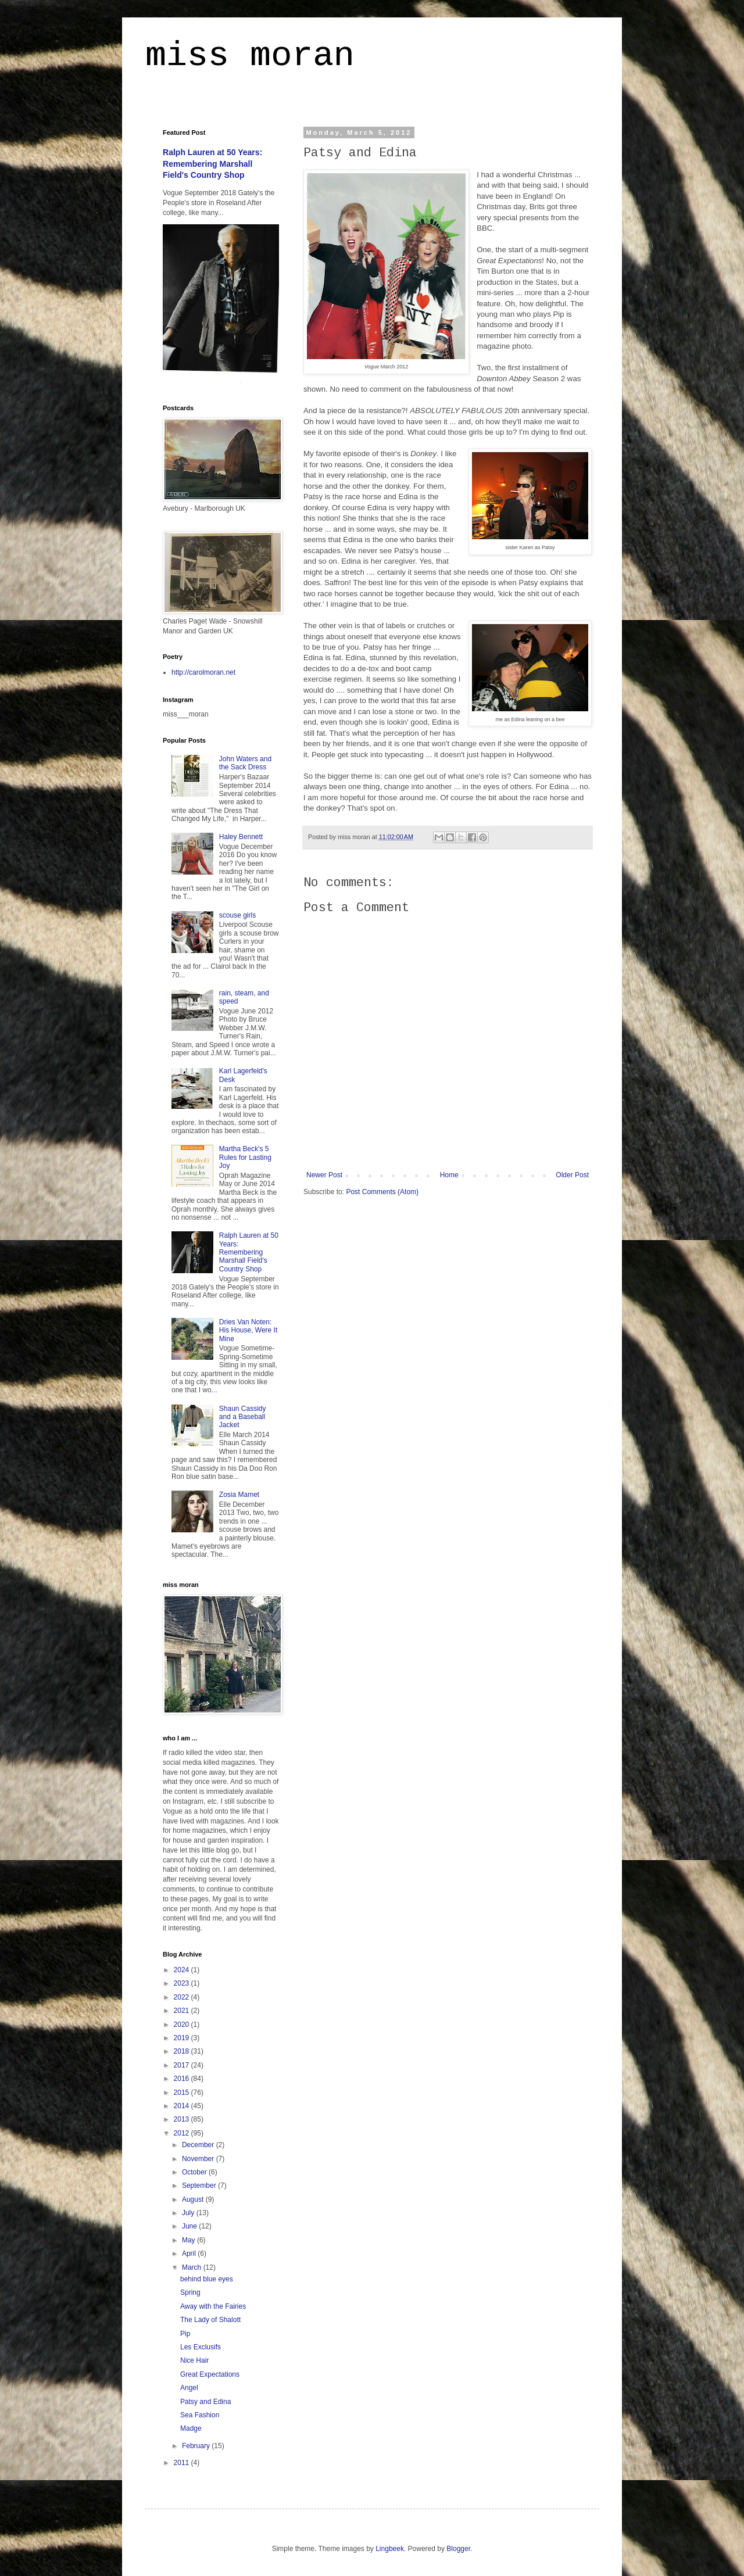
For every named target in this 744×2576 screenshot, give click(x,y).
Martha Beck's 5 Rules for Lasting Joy (245, 1157)
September (200, 2185)
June (190, 2226)
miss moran (250, 56)
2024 (182, 1970)
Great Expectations (209, 2374)
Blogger (458, 2549)
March (192, 2267)
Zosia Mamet (239, 1495)
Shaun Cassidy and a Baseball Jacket (242, 1417)
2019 (182, 2038)
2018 (182, 2051)
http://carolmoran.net (203, 672)
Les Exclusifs (200, 2347)
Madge (191, 2428)
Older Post (572, 1175)
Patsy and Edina (205, 2402)
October (195, 2172)
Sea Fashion (199, 2415)
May (189, 2240)
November (199, 2159)
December (199, 2145)
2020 (182, 2024)
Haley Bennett (241, 837)
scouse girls (237, 915)
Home (449, 1175)
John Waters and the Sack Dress (245, 763)
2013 (182, 2119)
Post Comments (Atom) (382, 1192)
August (194, 2199)
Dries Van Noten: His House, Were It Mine (248, 1330)
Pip (185, 2334)
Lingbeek (389, 2549)
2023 (182, 1983)
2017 (182, 2065)
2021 (182, 2011)
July (189, 2213)
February (197, 2446)
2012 (182, 2133)
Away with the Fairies (213, 2306)
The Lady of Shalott (210, 2320)
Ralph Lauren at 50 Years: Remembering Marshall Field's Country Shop (212, 164)
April (190, 2253)
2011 (182, 2463)
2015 (182, 2092)
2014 (182, 2106)
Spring (190, 2292)
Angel (189, 2388)
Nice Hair (194, 2360)
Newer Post (324, 1175)
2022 (182, 1997)
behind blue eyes (206, 2279)
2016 (182, 2079)
